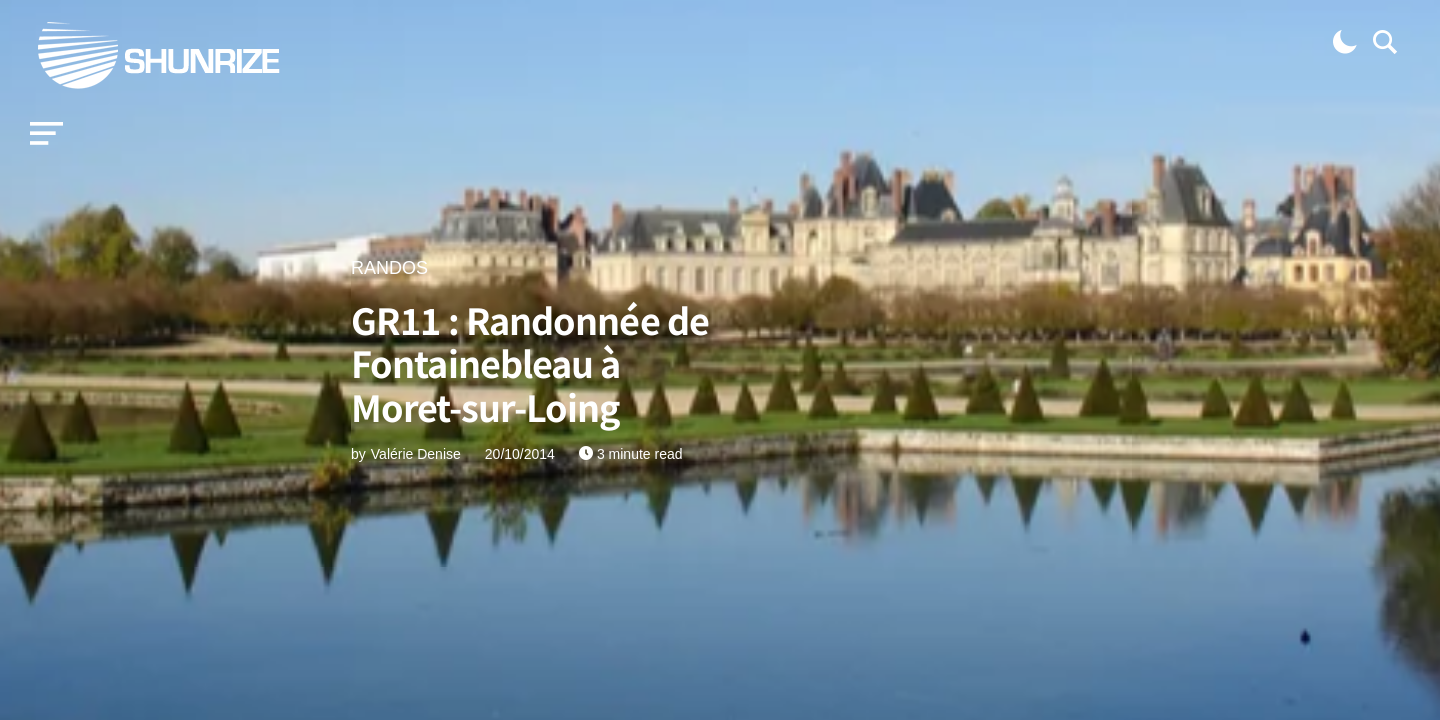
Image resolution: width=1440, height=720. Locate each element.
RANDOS (389, 268)
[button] (46, 134)
